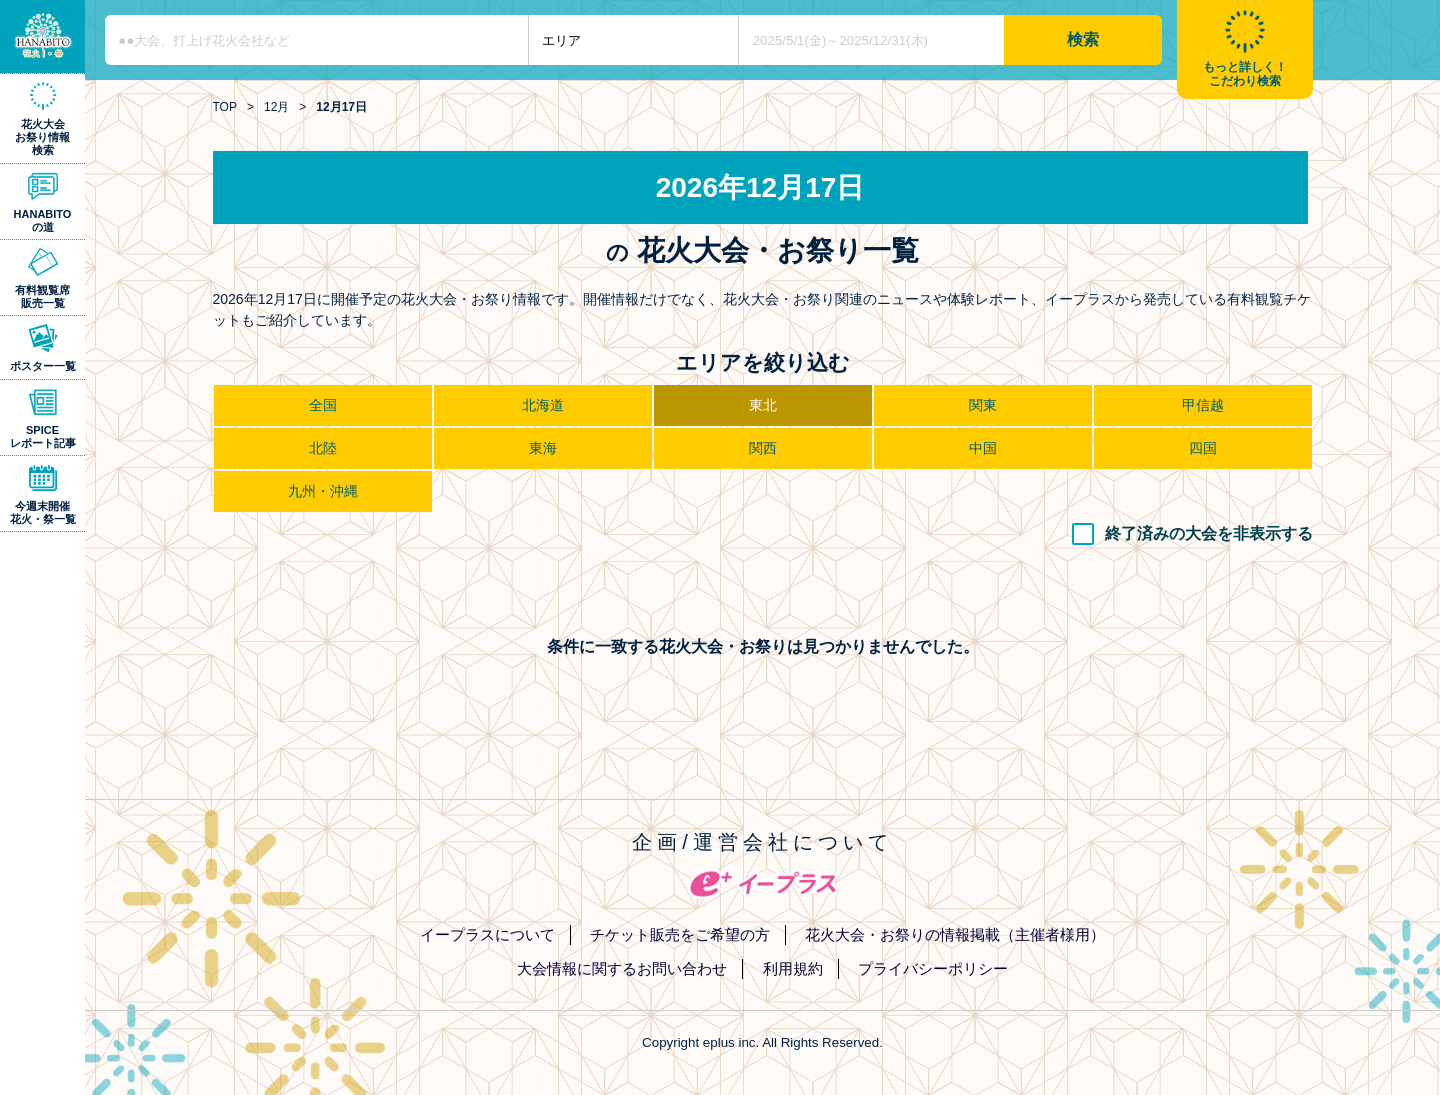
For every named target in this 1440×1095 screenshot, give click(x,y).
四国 (1203, 448)
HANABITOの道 (43, 220)
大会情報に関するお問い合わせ (622, 968)
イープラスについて (487, 934)
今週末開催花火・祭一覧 (43, 512)
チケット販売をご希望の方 (680, 934)
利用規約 (793, 968)
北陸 (323, 448)
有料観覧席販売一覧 (42, 296)
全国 (323, 405)
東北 (763, 405)
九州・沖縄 (323, 491)
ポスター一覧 (43, 366)
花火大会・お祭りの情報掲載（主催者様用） (955, 934)
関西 (763, 448)
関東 (983, 405)
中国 (983, 448)
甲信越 (1203, 405)
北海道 (543, 405)
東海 (543, 448)
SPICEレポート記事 (43, 436)
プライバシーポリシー (933, 968)
